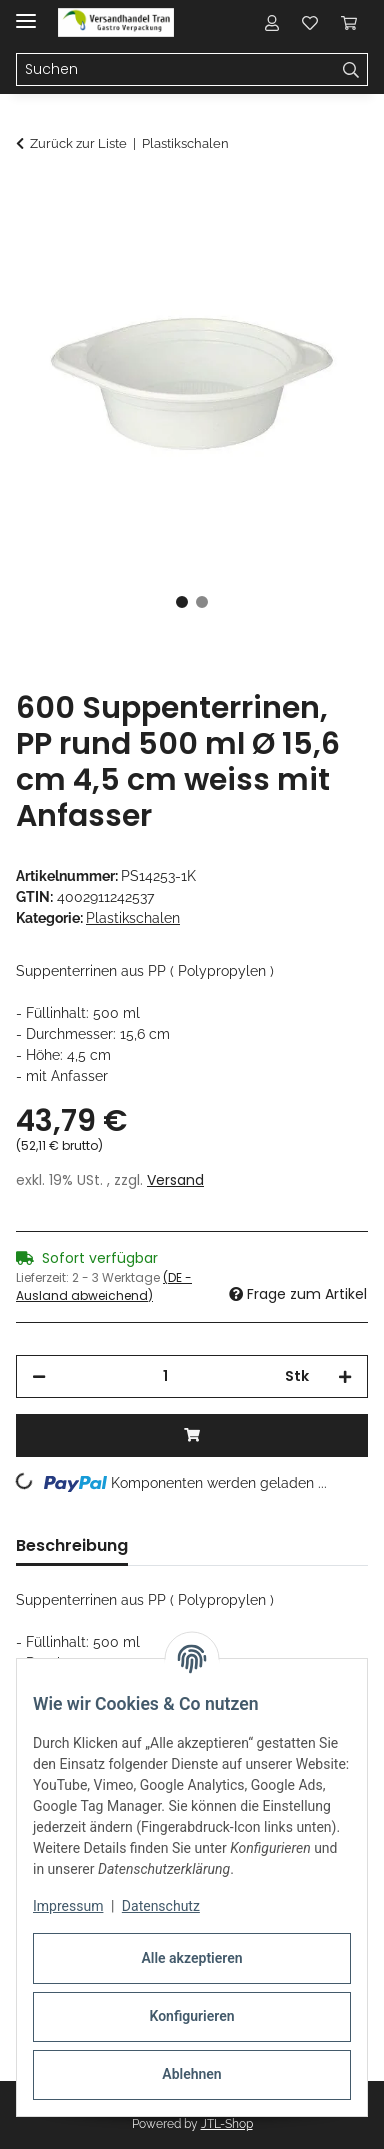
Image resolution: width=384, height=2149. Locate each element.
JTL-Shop (227, 2124)
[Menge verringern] (39, 1376)
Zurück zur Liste (78, 143)
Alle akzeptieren (191, 1958)
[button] (272, 22)
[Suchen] (351, 70)
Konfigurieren (191, 2016)
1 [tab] (182, 602)
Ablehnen (191, 2074)
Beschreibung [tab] (72, 1545)
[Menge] (165, 1376)
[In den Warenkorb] (32, 197)
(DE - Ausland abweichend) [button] (104, 1286)
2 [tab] (202, 602)
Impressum (68, 1906)
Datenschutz (161, 1906)
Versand (175, 1180)
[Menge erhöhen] (345, 1376)
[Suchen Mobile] (176, 70)
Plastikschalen (133, 918)
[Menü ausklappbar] (26, 12)
